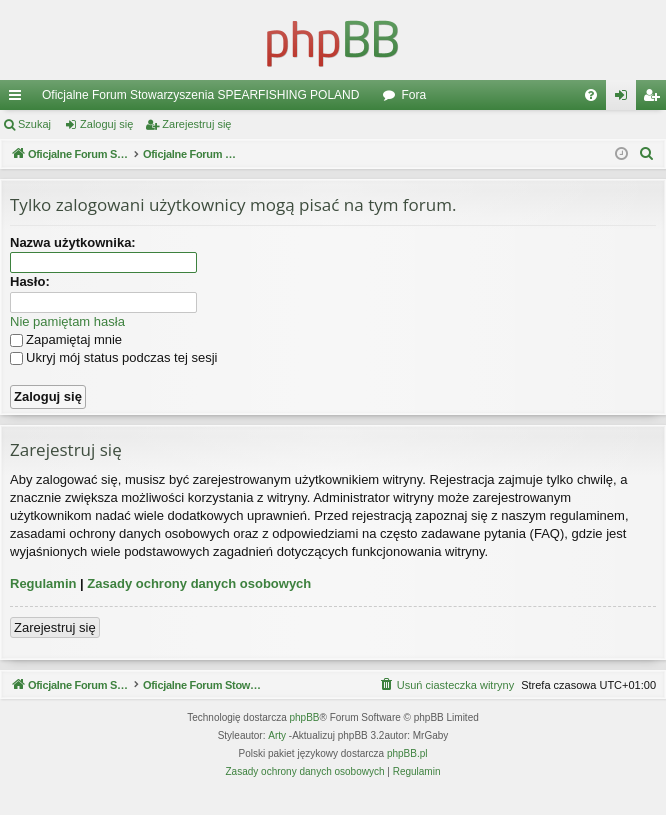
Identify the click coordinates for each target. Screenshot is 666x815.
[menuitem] (591, 95)
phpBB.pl (407, 777)
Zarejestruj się (196, 124)
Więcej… (19, 99)
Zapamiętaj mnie (66, 339)
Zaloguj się (106, 124)
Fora (413, 95)
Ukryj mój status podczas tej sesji (113, 357)
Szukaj (34, 124)
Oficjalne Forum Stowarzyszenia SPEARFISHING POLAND (200, 95)
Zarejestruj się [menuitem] (655, 99)
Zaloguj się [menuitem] (625, 99)
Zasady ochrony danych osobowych (199, 583)
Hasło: (30, 281)
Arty (277, 759)
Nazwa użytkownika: (73, 242)
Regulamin (43, 583)
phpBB (305, 741)
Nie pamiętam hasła (67, 321)
